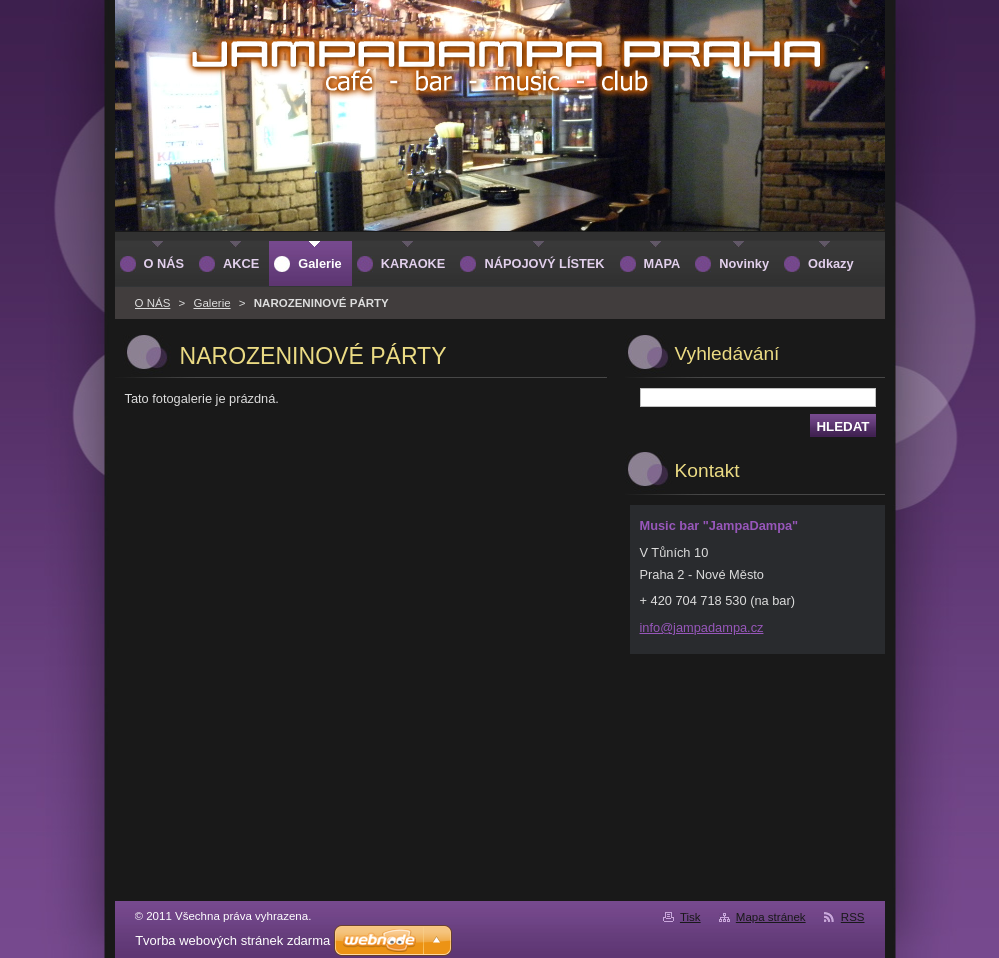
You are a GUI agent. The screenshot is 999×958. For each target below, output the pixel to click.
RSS (853, 917)
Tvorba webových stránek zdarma (232, 940)
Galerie (211, 303)
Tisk (690, 917)
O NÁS (153, 303)
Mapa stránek (771, 917)
